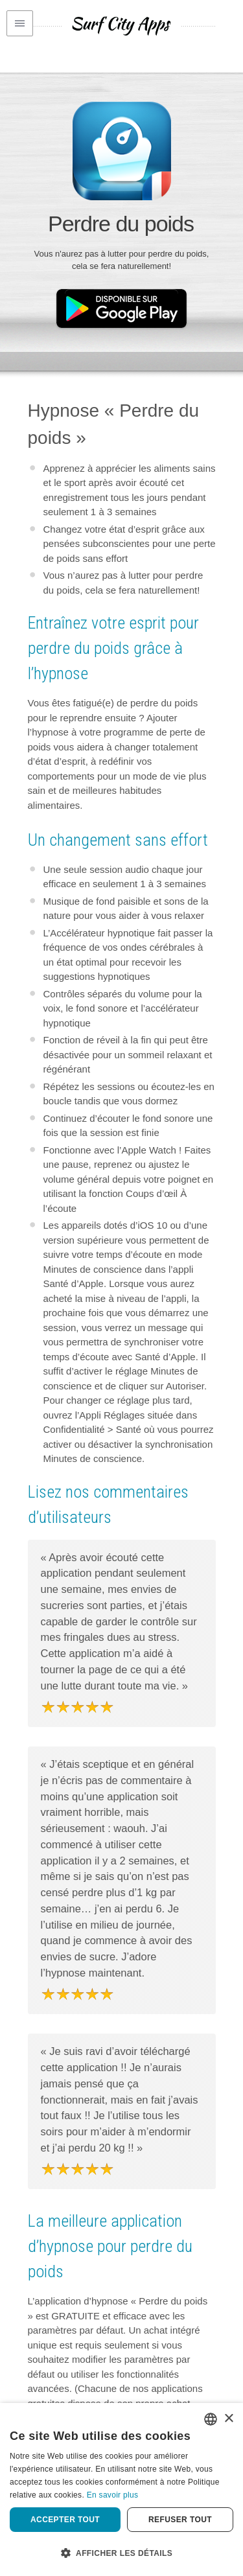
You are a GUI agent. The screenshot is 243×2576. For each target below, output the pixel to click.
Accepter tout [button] (65, 2519)
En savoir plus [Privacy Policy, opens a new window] (113, 2495)
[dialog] (121, 2489)
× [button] (228, 2419)
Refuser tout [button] (180, 2519)
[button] (121, 2553)
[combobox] (210, 2419)
